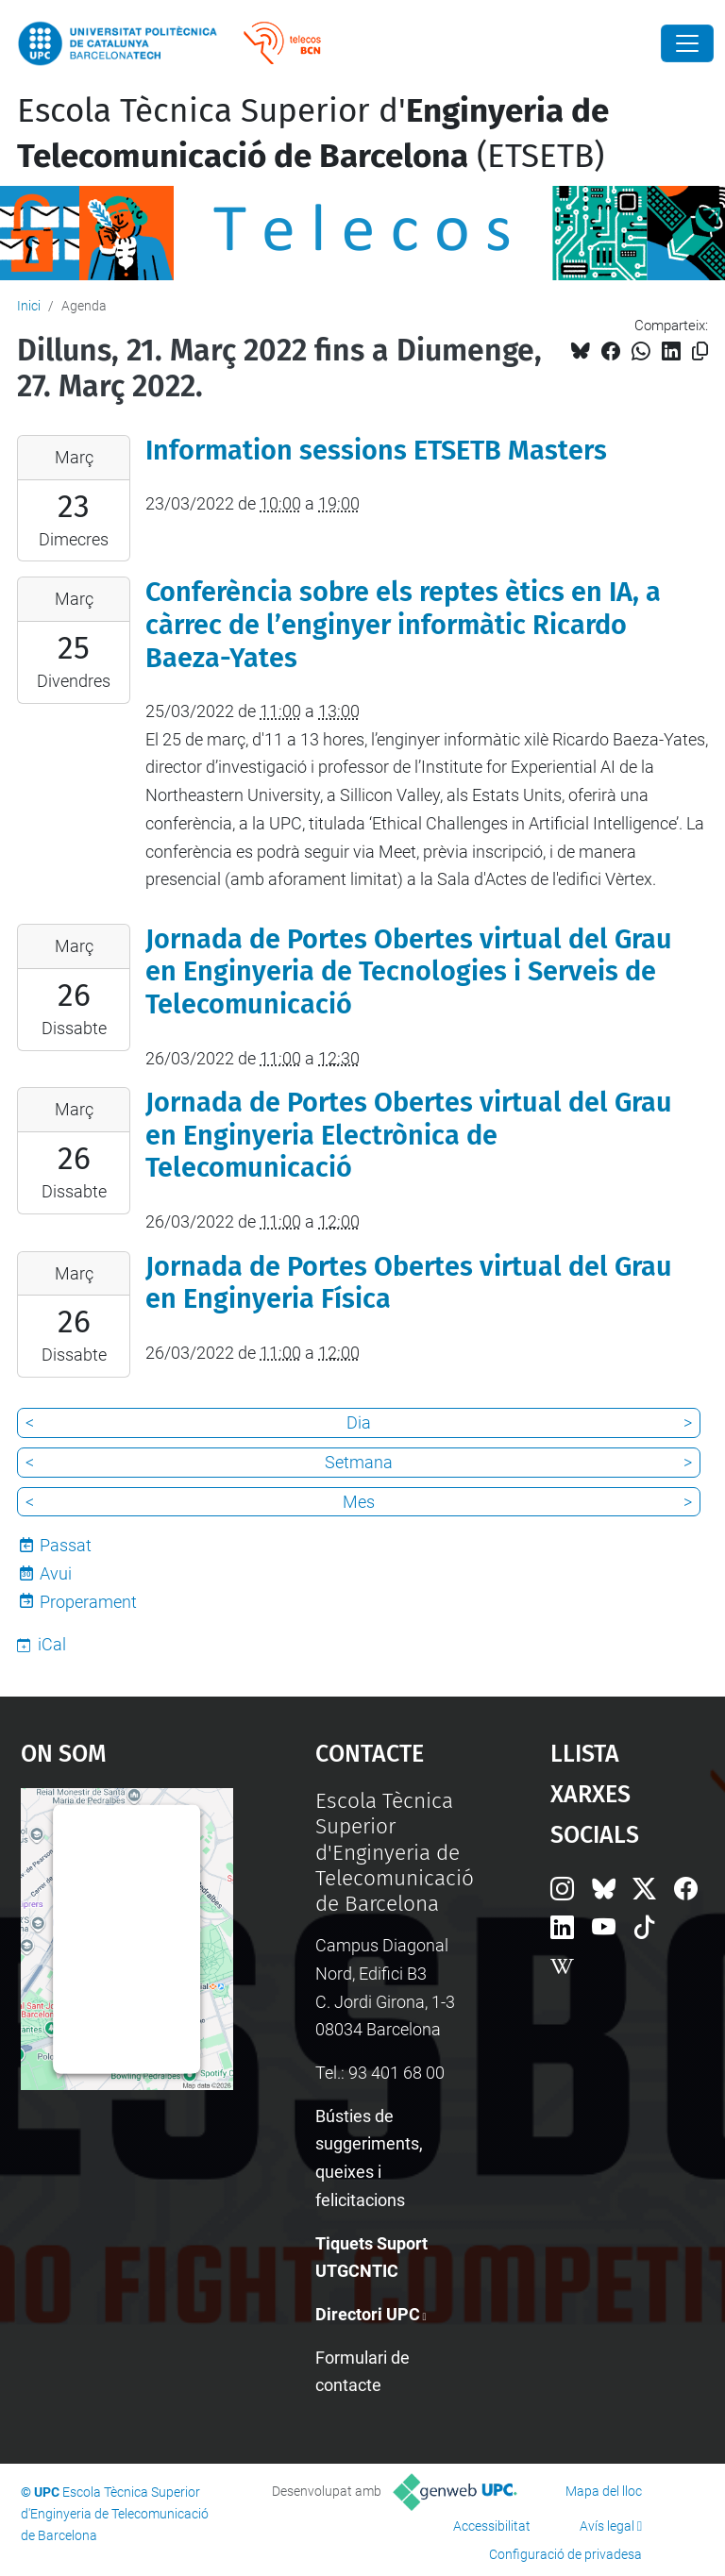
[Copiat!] (700, 351)
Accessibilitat (492, 2526)
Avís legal (607, 2526)
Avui (56, 1573)
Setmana (359, 1462)
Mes (359, 1502)
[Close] (687, 43)
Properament (88, 1602)
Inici (29, 305)
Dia (358, 1422)
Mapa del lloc (603, 2491)
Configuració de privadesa (565, 2554)
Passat (66, 1545)
